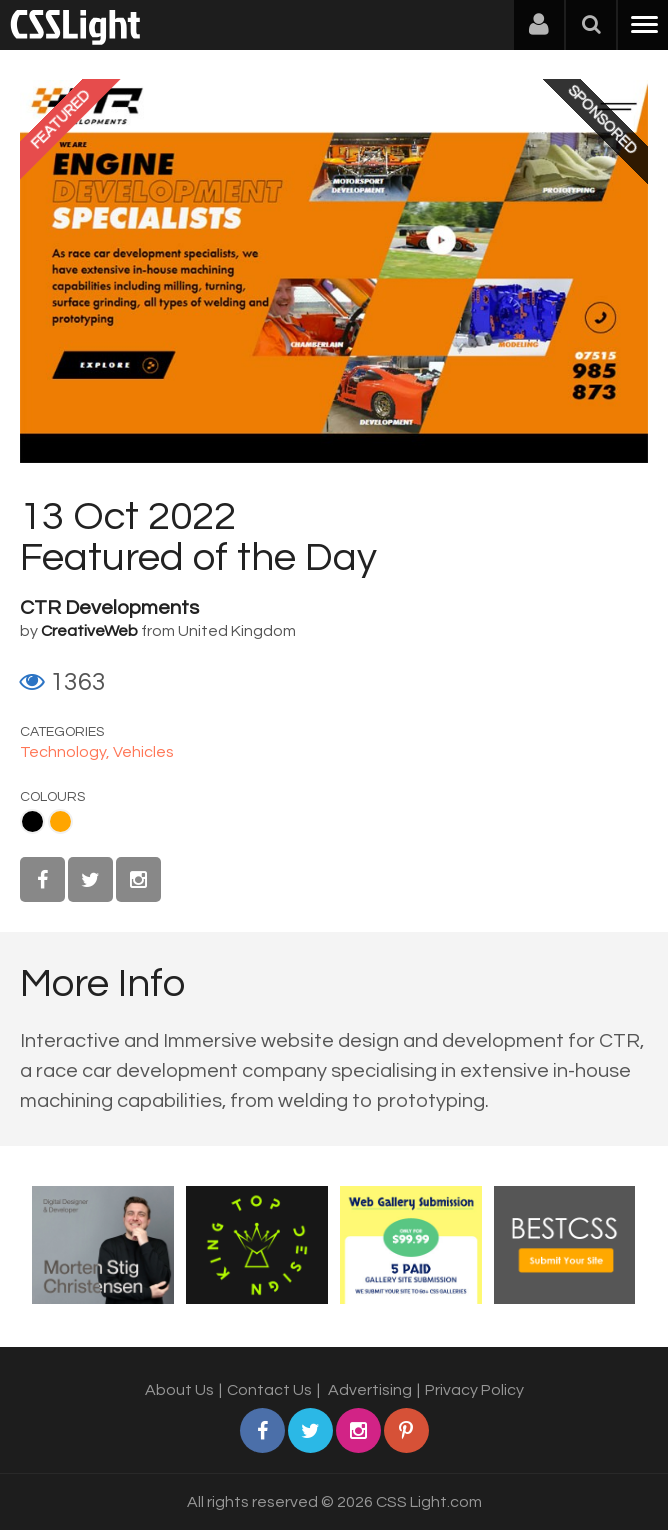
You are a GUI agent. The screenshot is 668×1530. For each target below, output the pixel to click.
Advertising (370, 1390)
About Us (179, 1390)
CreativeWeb (89, 631)
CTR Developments (109, 608)
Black (32, 821)
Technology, (66, 752)
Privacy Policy (474, 1390)
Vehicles (143, 752)
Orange (60, 821)
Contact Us (269, 1390)
